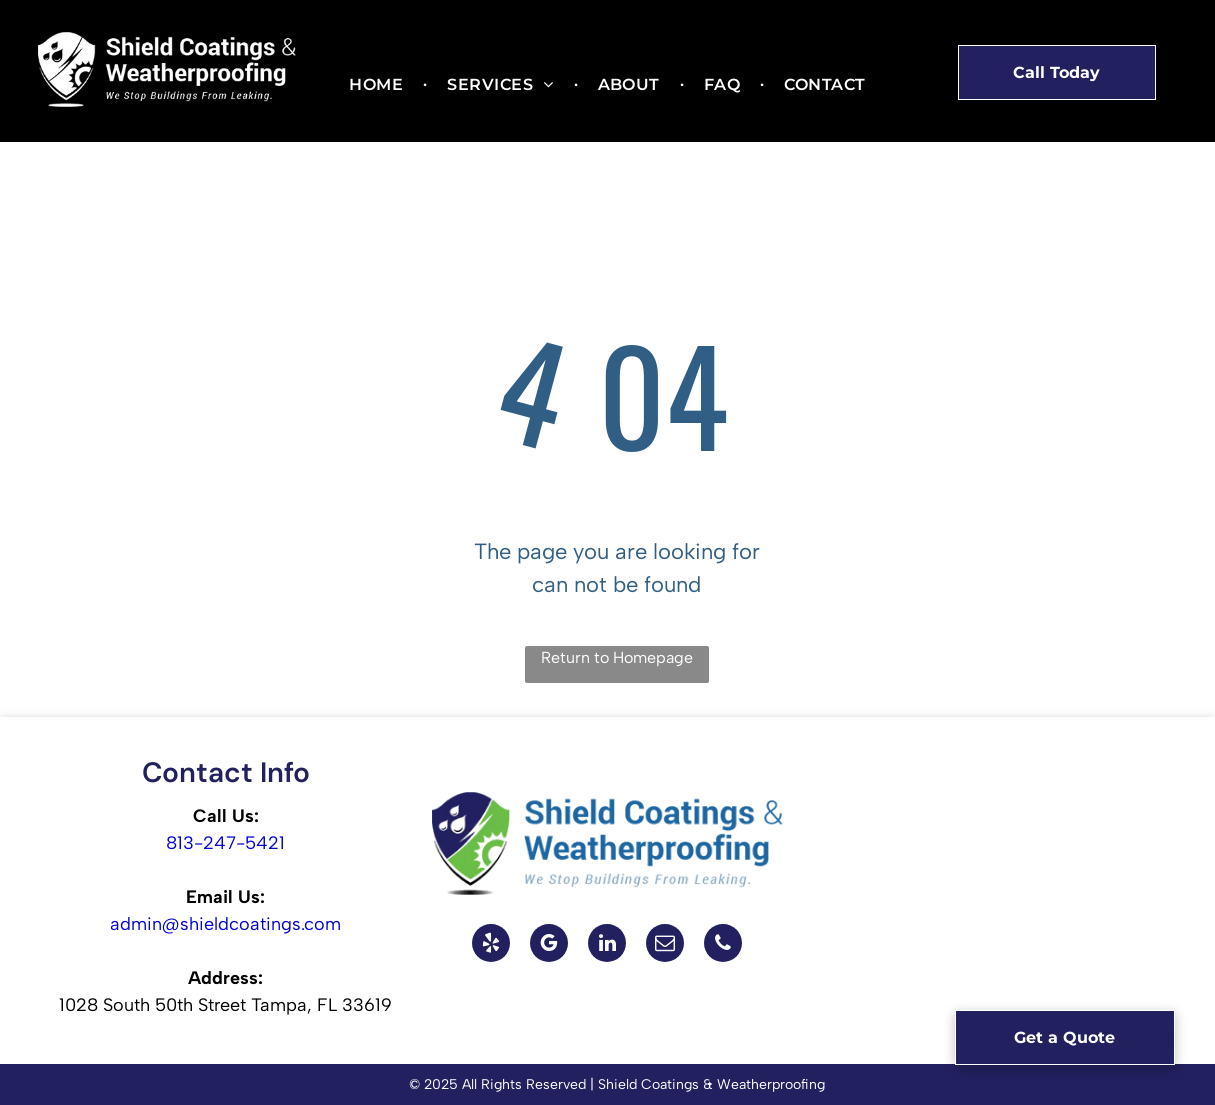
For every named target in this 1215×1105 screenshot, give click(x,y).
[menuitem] (378, 85)
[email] (665, 945)
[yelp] (491, 945)
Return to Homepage (617, 657)
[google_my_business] (549, 945)
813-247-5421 (225, 843)
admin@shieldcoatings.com (225, 924)
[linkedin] (607, 945)
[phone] (723, 945)
